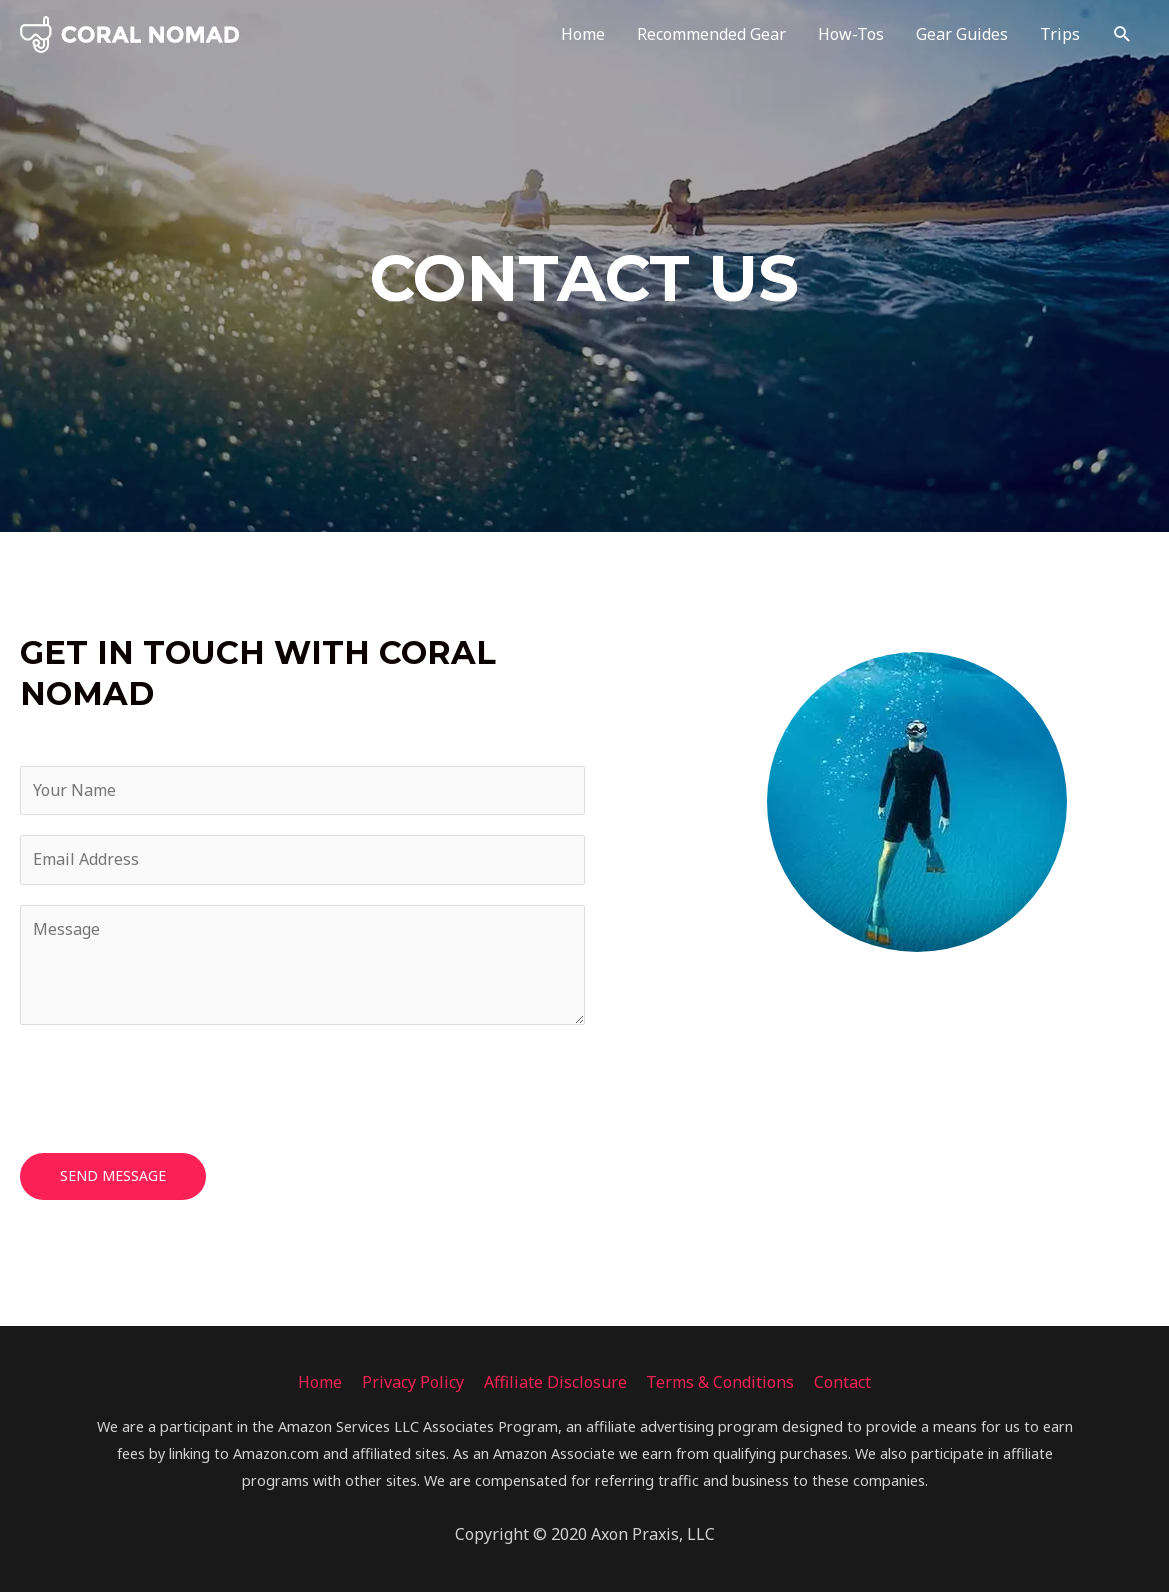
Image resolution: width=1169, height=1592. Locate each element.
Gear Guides (962, 35)
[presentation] (172, 1084)
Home (583, 35)
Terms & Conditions (721, 1382)
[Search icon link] (1122, 34)
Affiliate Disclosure (555, 1382)
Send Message (113, 1175)
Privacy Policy (413, 1382)
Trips (1060, 35)
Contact (843, 1382)
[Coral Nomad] (130, 33)
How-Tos (851, 35)
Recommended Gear (711, 35)
